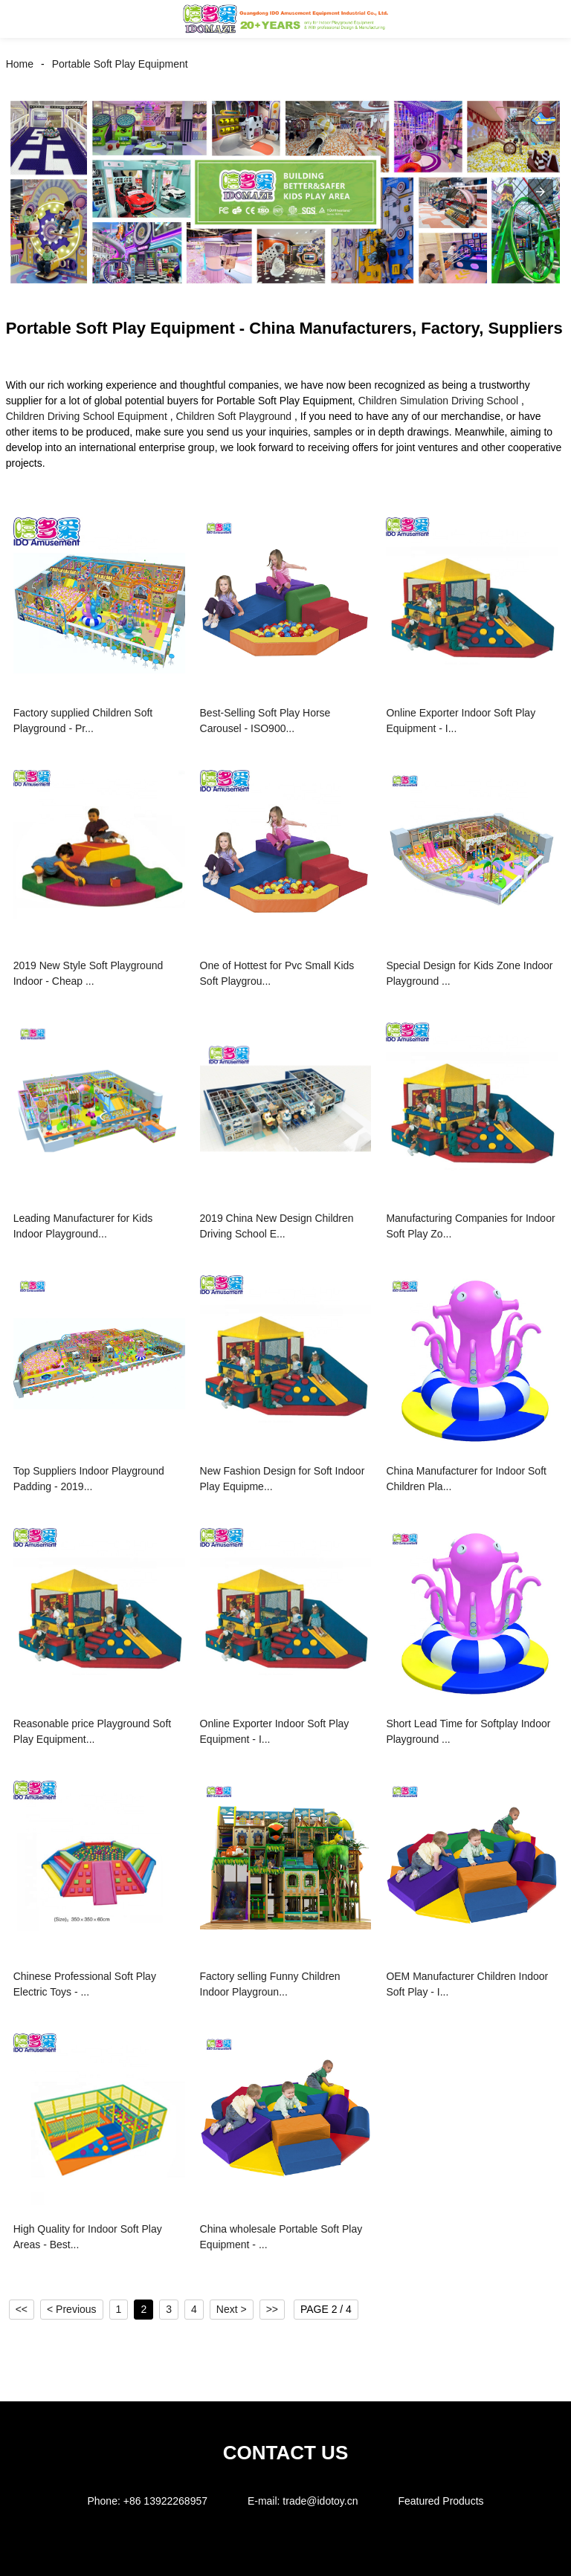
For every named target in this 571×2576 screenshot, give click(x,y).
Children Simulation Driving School (438, 401)
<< (22, 2309)
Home (19, 64)
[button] (28, 19)
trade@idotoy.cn (320, 2501)
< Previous (72, 2309)
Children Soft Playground (233, 416)
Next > (231, 2309)
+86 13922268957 (165, 2501)
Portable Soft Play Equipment (120, 64)
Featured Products (440, 2501)
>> (272, 2309)
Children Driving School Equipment (86, 416)
